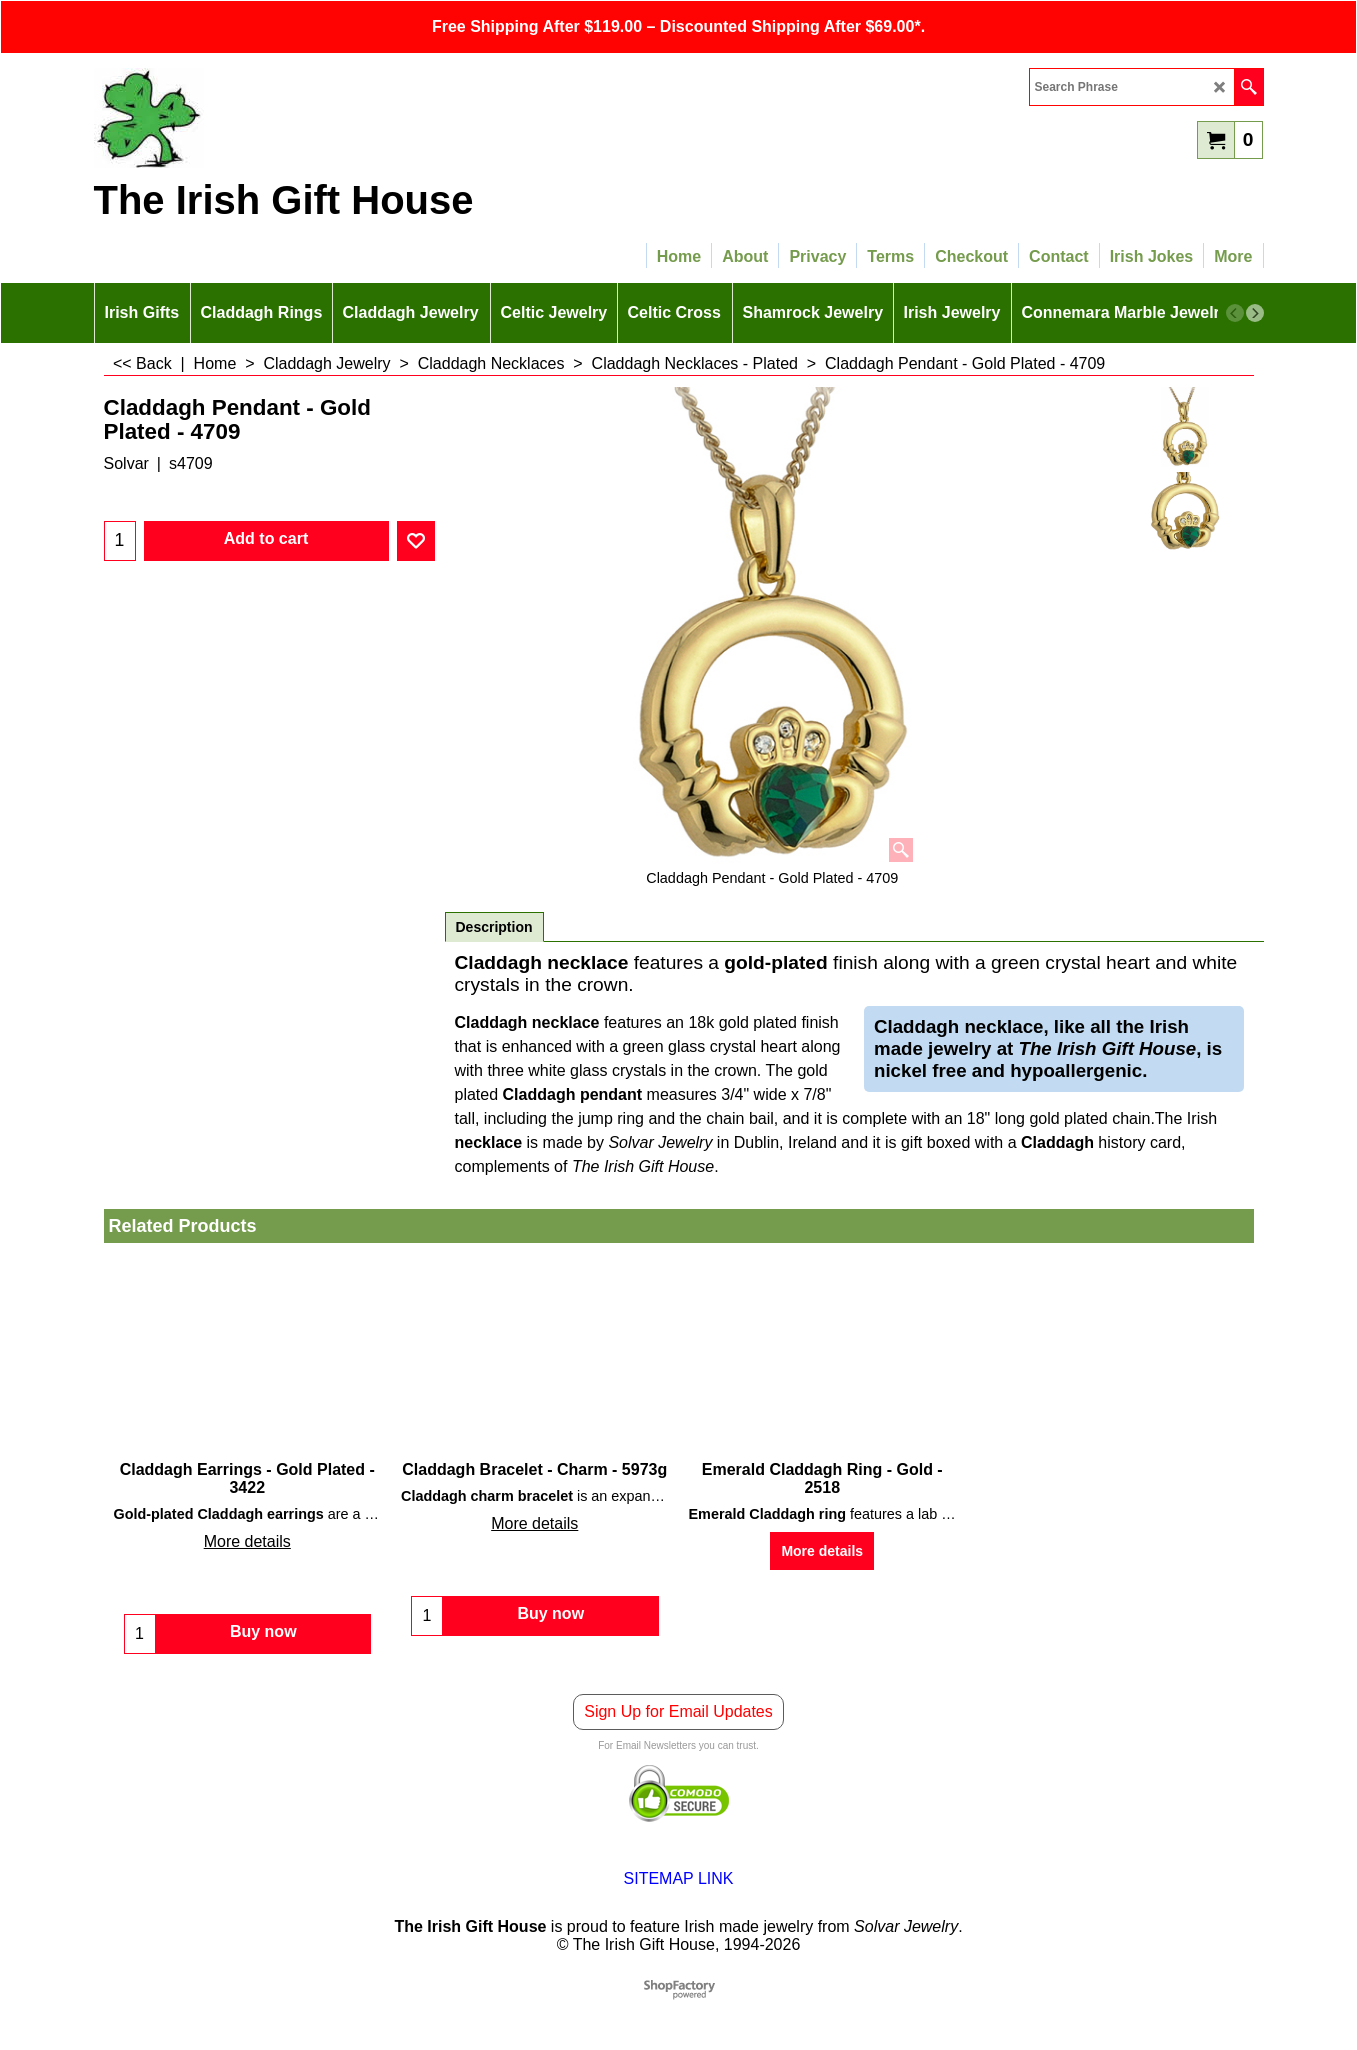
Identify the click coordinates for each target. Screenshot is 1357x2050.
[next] (1255, 313)
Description (494, 927)
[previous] (1235, 313)
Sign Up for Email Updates (678, 1711)
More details (247, 1541)
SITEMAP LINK (679, 1878)
